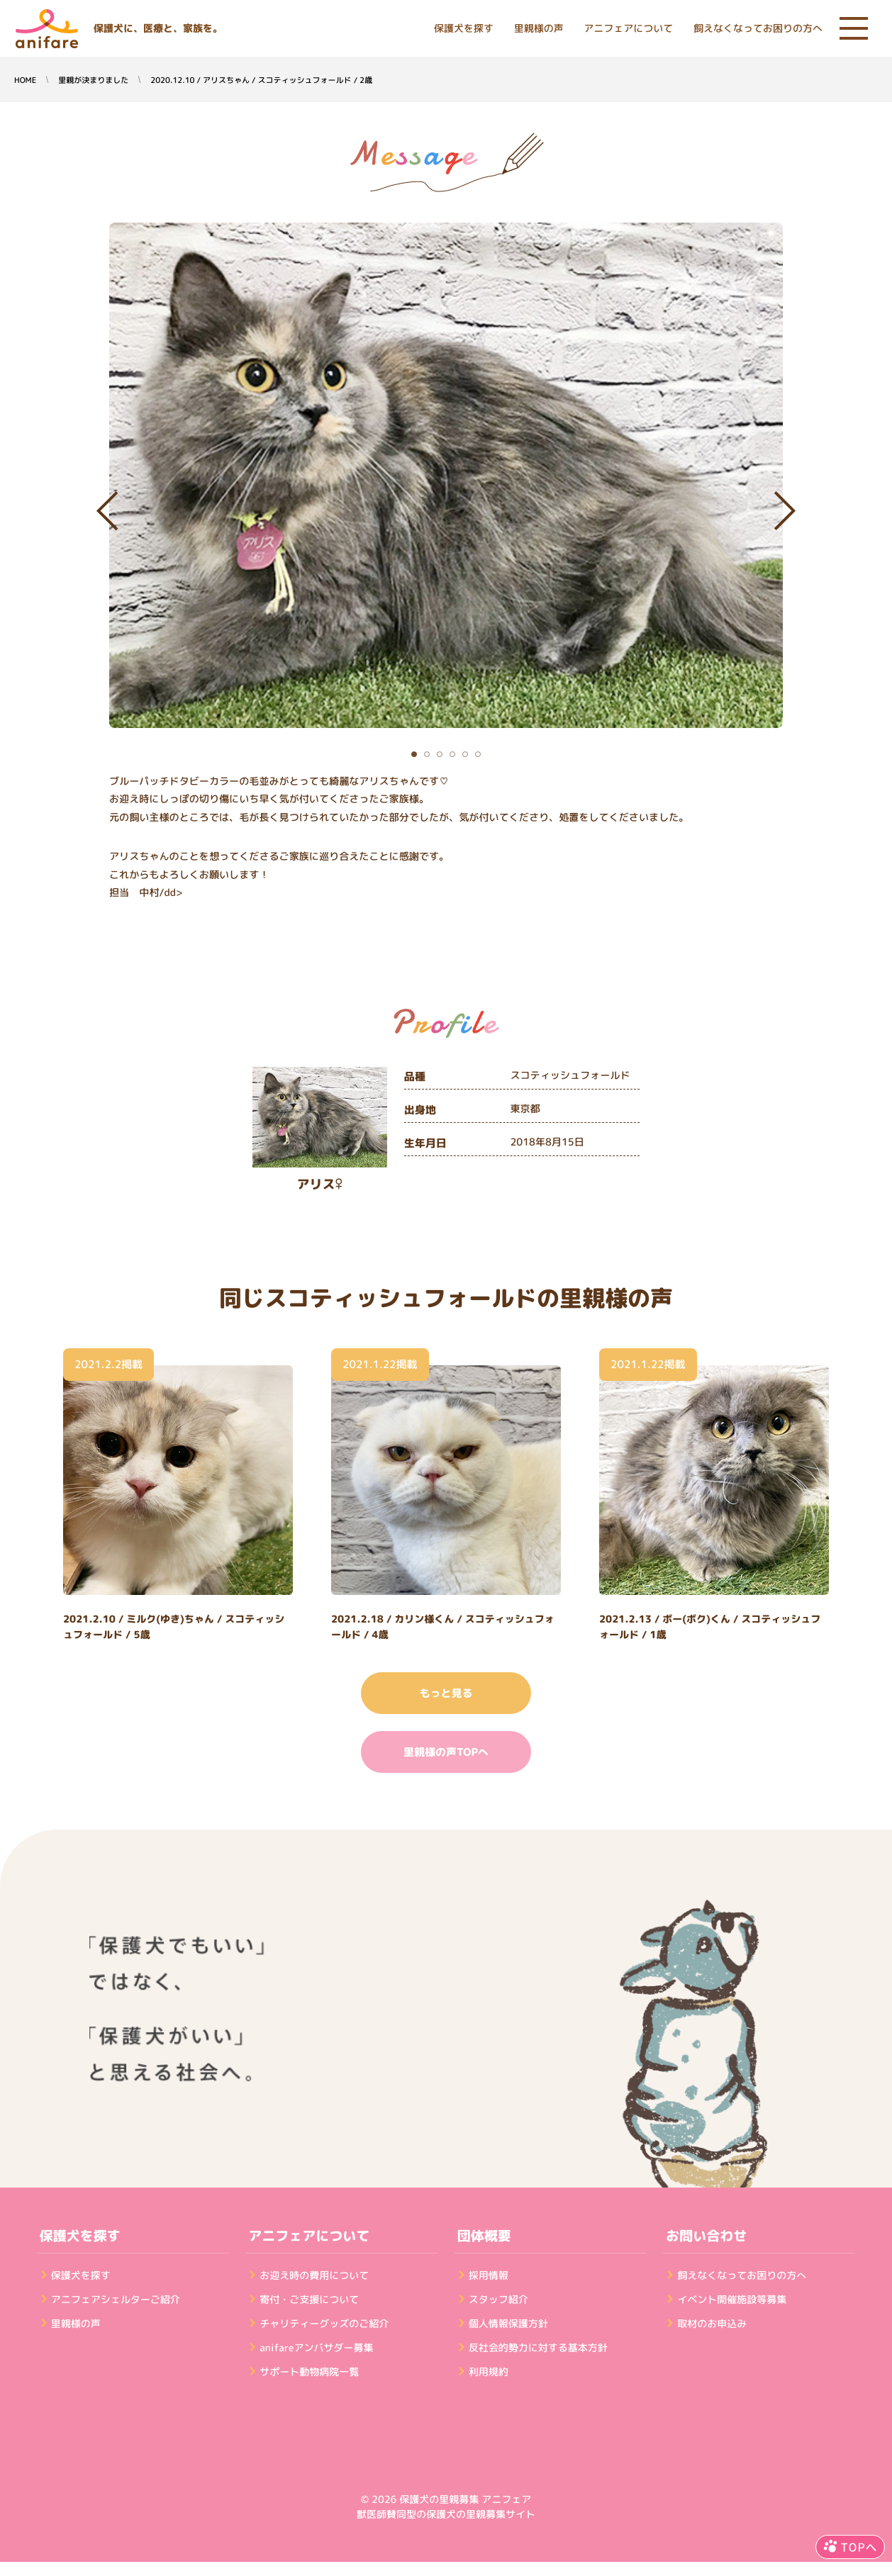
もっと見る (445, 1693)
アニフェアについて (628, 28)
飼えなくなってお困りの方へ (758, 28)
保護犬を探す (464, 28)
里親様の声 (539, 28)
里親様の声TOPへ (446, 1752)
